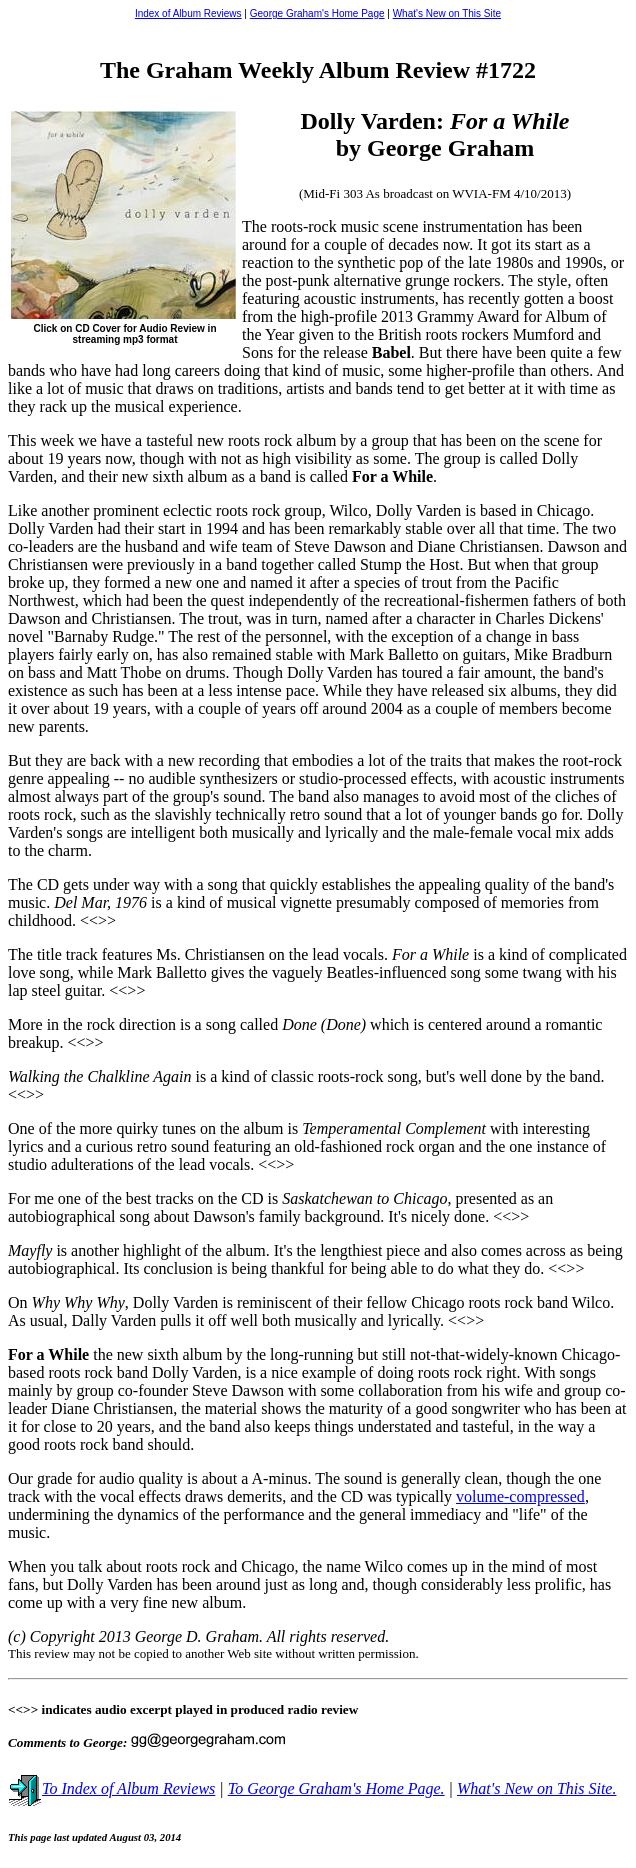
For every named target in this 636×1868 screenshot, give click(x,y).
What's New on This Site (447, 13)
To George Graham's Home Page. (336, 1788)
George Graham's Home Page (317, 13)
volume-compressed (520, 1496)
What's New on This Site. (536, 1788)
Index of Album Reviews (188, 13)
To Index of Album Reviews (111, 1788)
